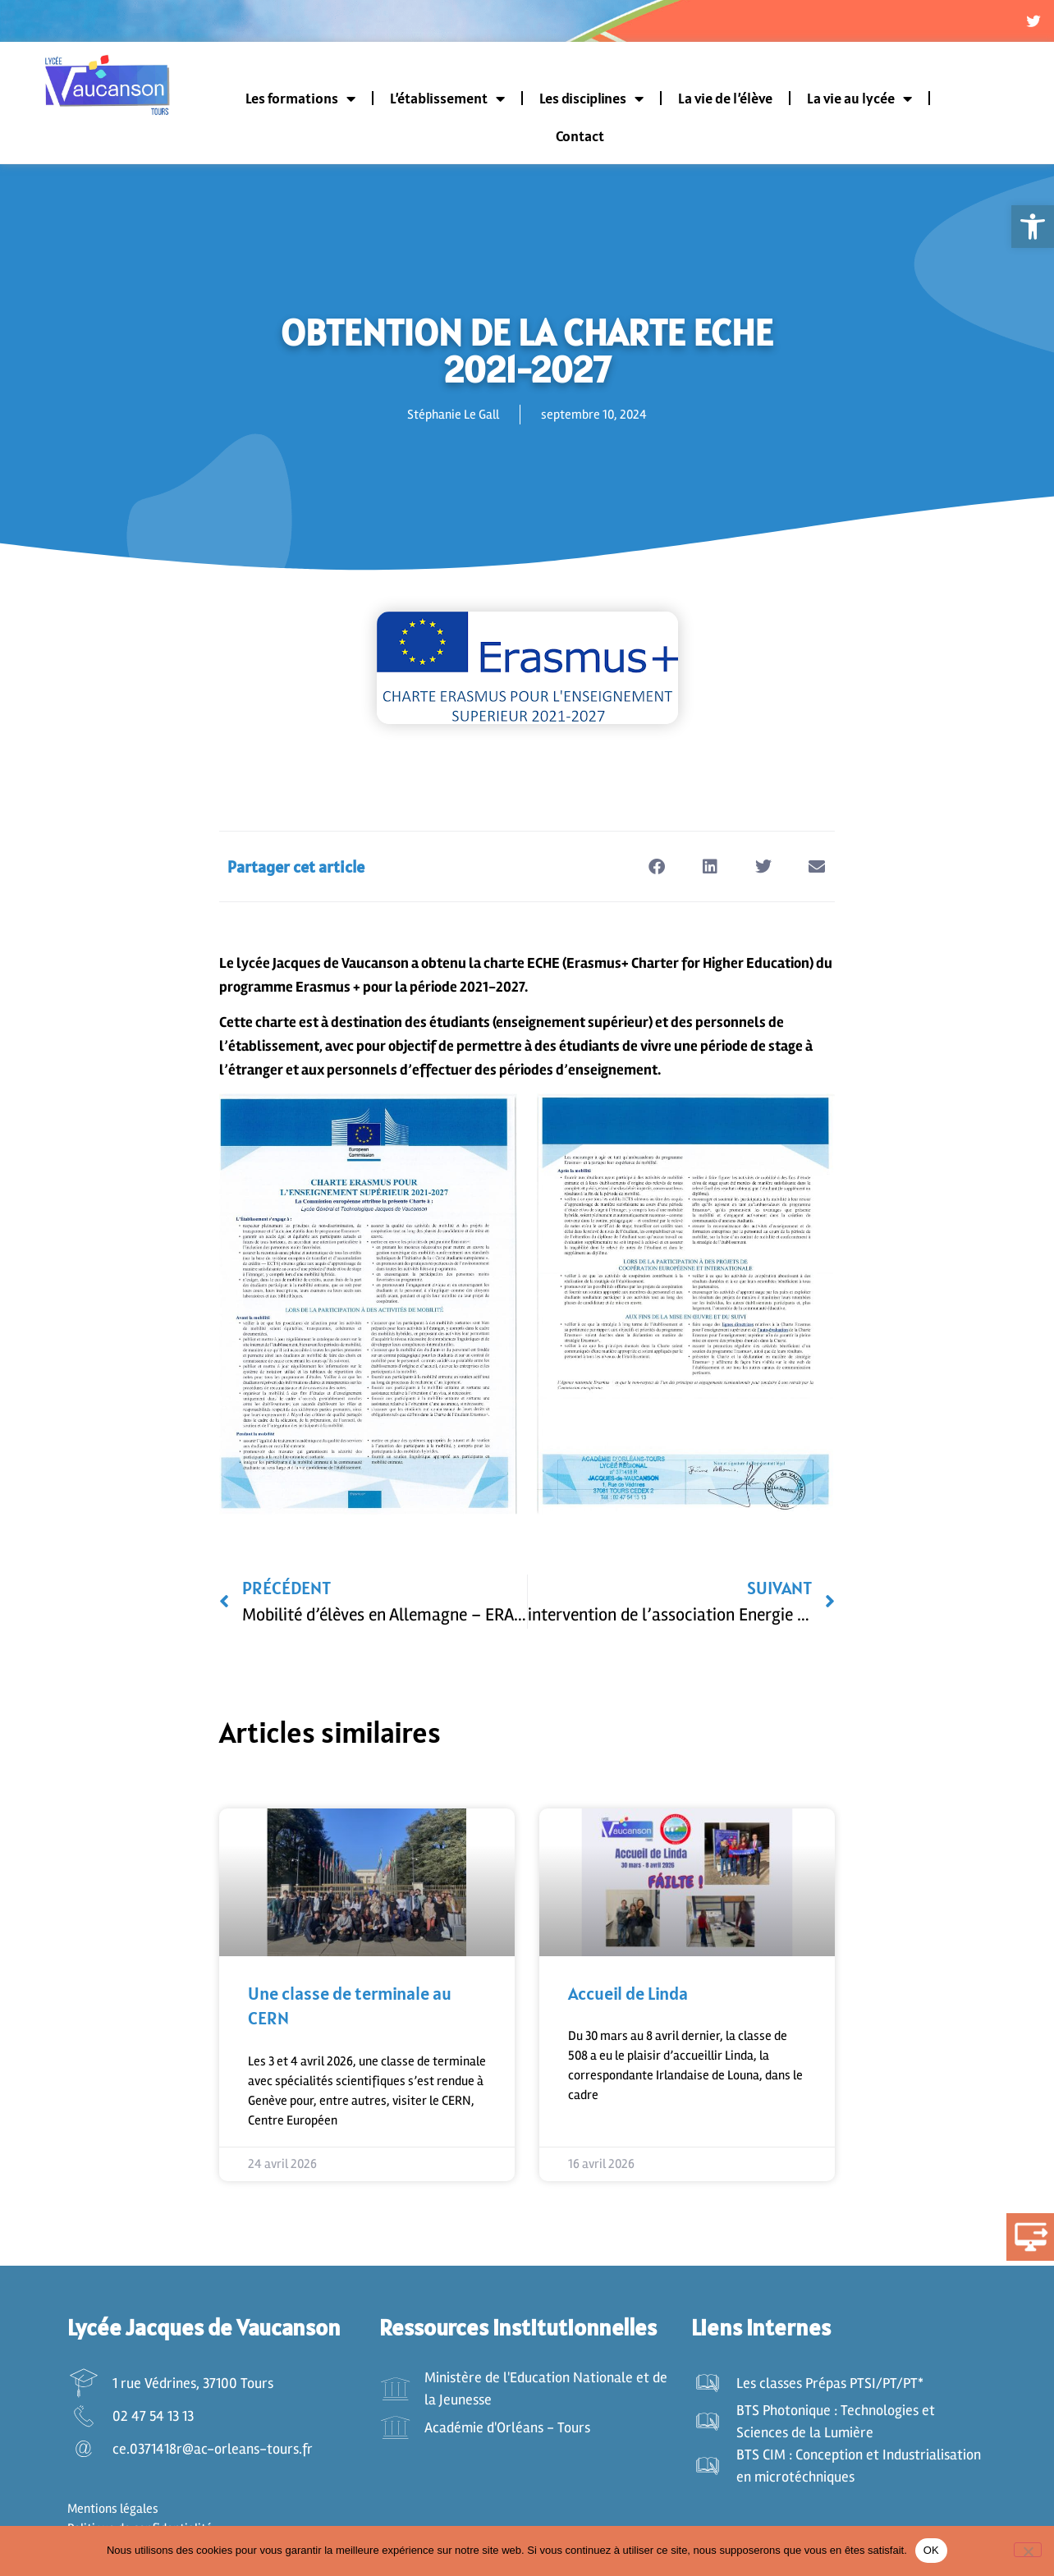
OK (931, 2550)
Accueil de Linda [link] (628, 1995)
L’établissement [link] (447, 101)
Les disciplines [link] (591, 101)
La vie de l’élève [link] (725, 100)
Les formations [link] (300, 101)
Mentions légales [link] (112, 2511)
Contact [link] (580, 138)
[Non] (1028, 2549)
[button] (656, 868)
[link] (1032, 226)
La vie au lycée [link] (859, 101)
